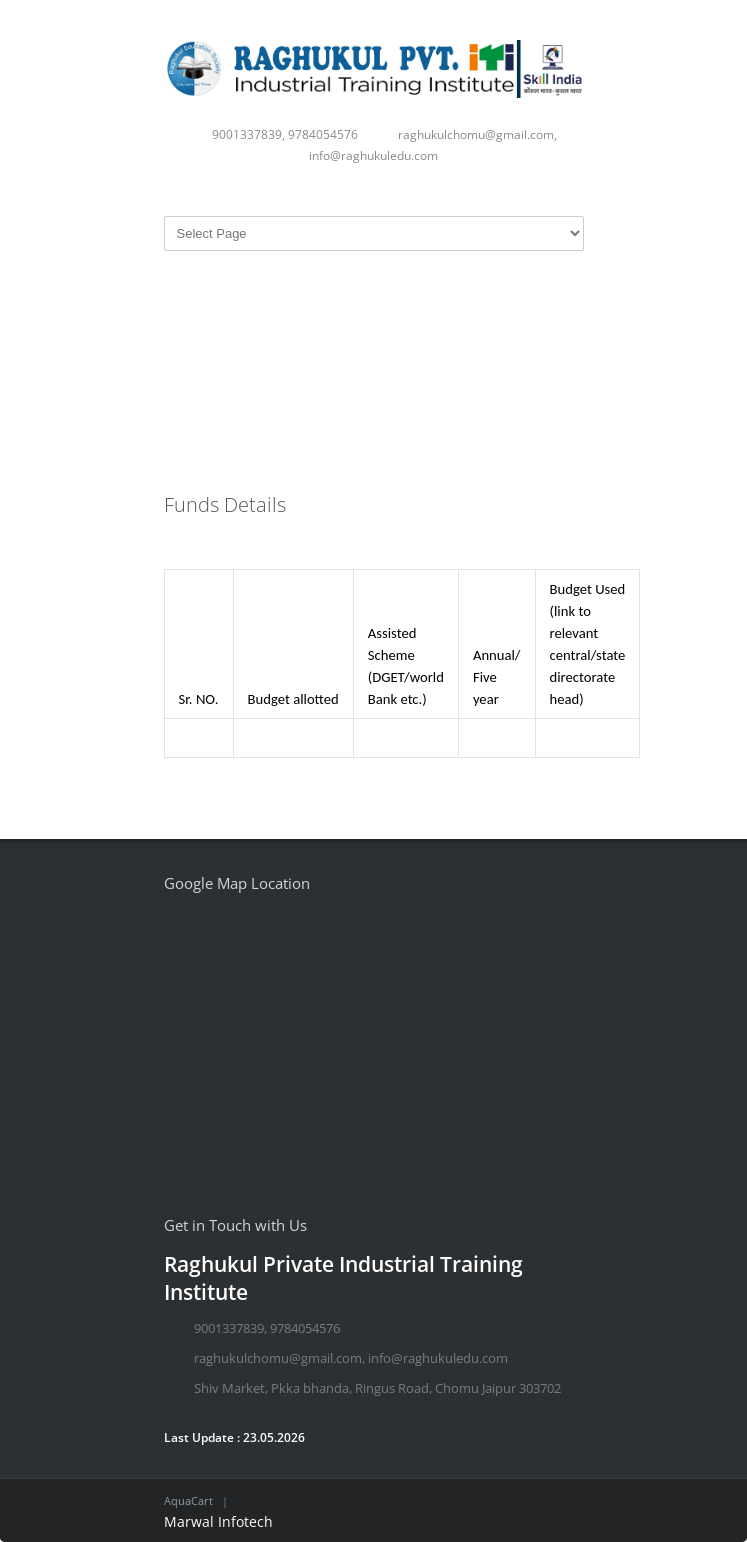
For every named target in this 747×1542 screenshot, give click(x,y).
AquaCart (188, 1500)
